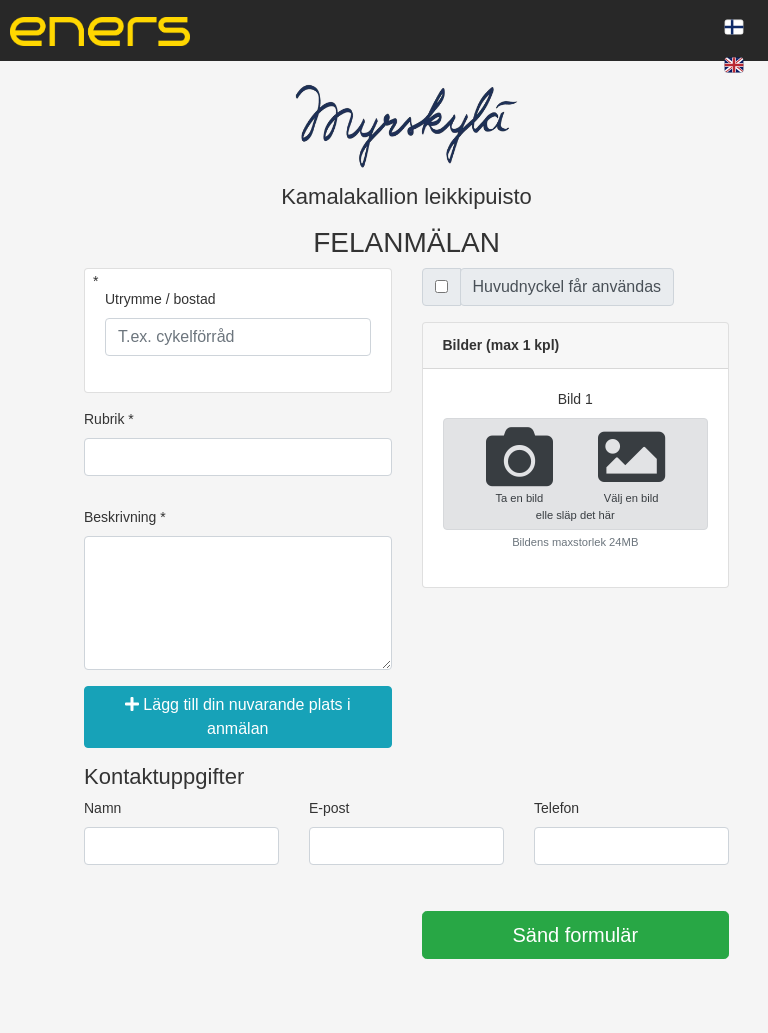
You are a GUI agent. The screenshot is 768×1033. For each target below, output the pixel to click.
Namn (102, 808)
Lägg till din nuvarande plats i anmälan (238, 716)
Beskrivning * (125, 517)
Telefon (556, 808)
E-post (329, 808)
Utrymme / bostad (160, 299)
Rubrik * (109, 419)
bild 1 (575, 399)
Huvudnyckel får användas (567, 286)
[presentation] (236, 936)
